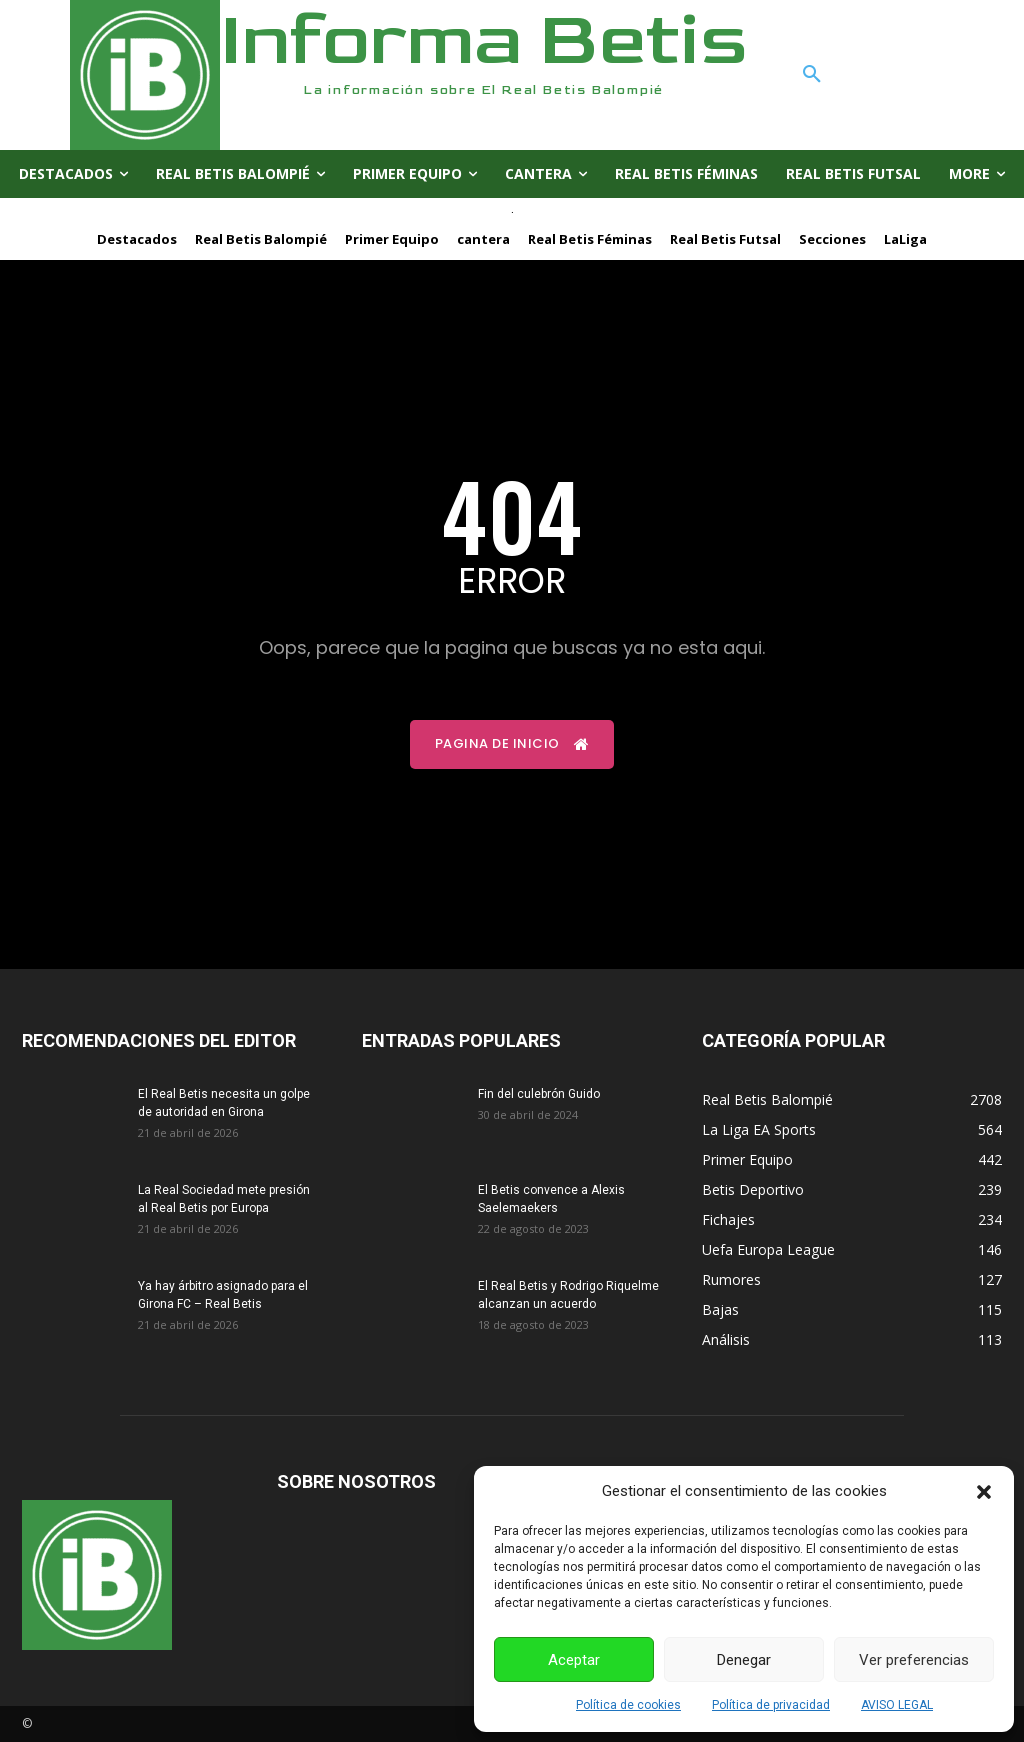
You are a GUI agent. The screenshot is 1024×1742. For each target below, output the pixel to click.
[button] (984, 1492)
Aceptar (574, 1660)
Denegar (744, 1660)
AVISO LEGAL (897, 1705)
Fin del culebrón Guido (539, 1094)
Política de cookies (628, 1705)
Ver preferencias (914, 1660)
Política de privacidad (771, 1705)
